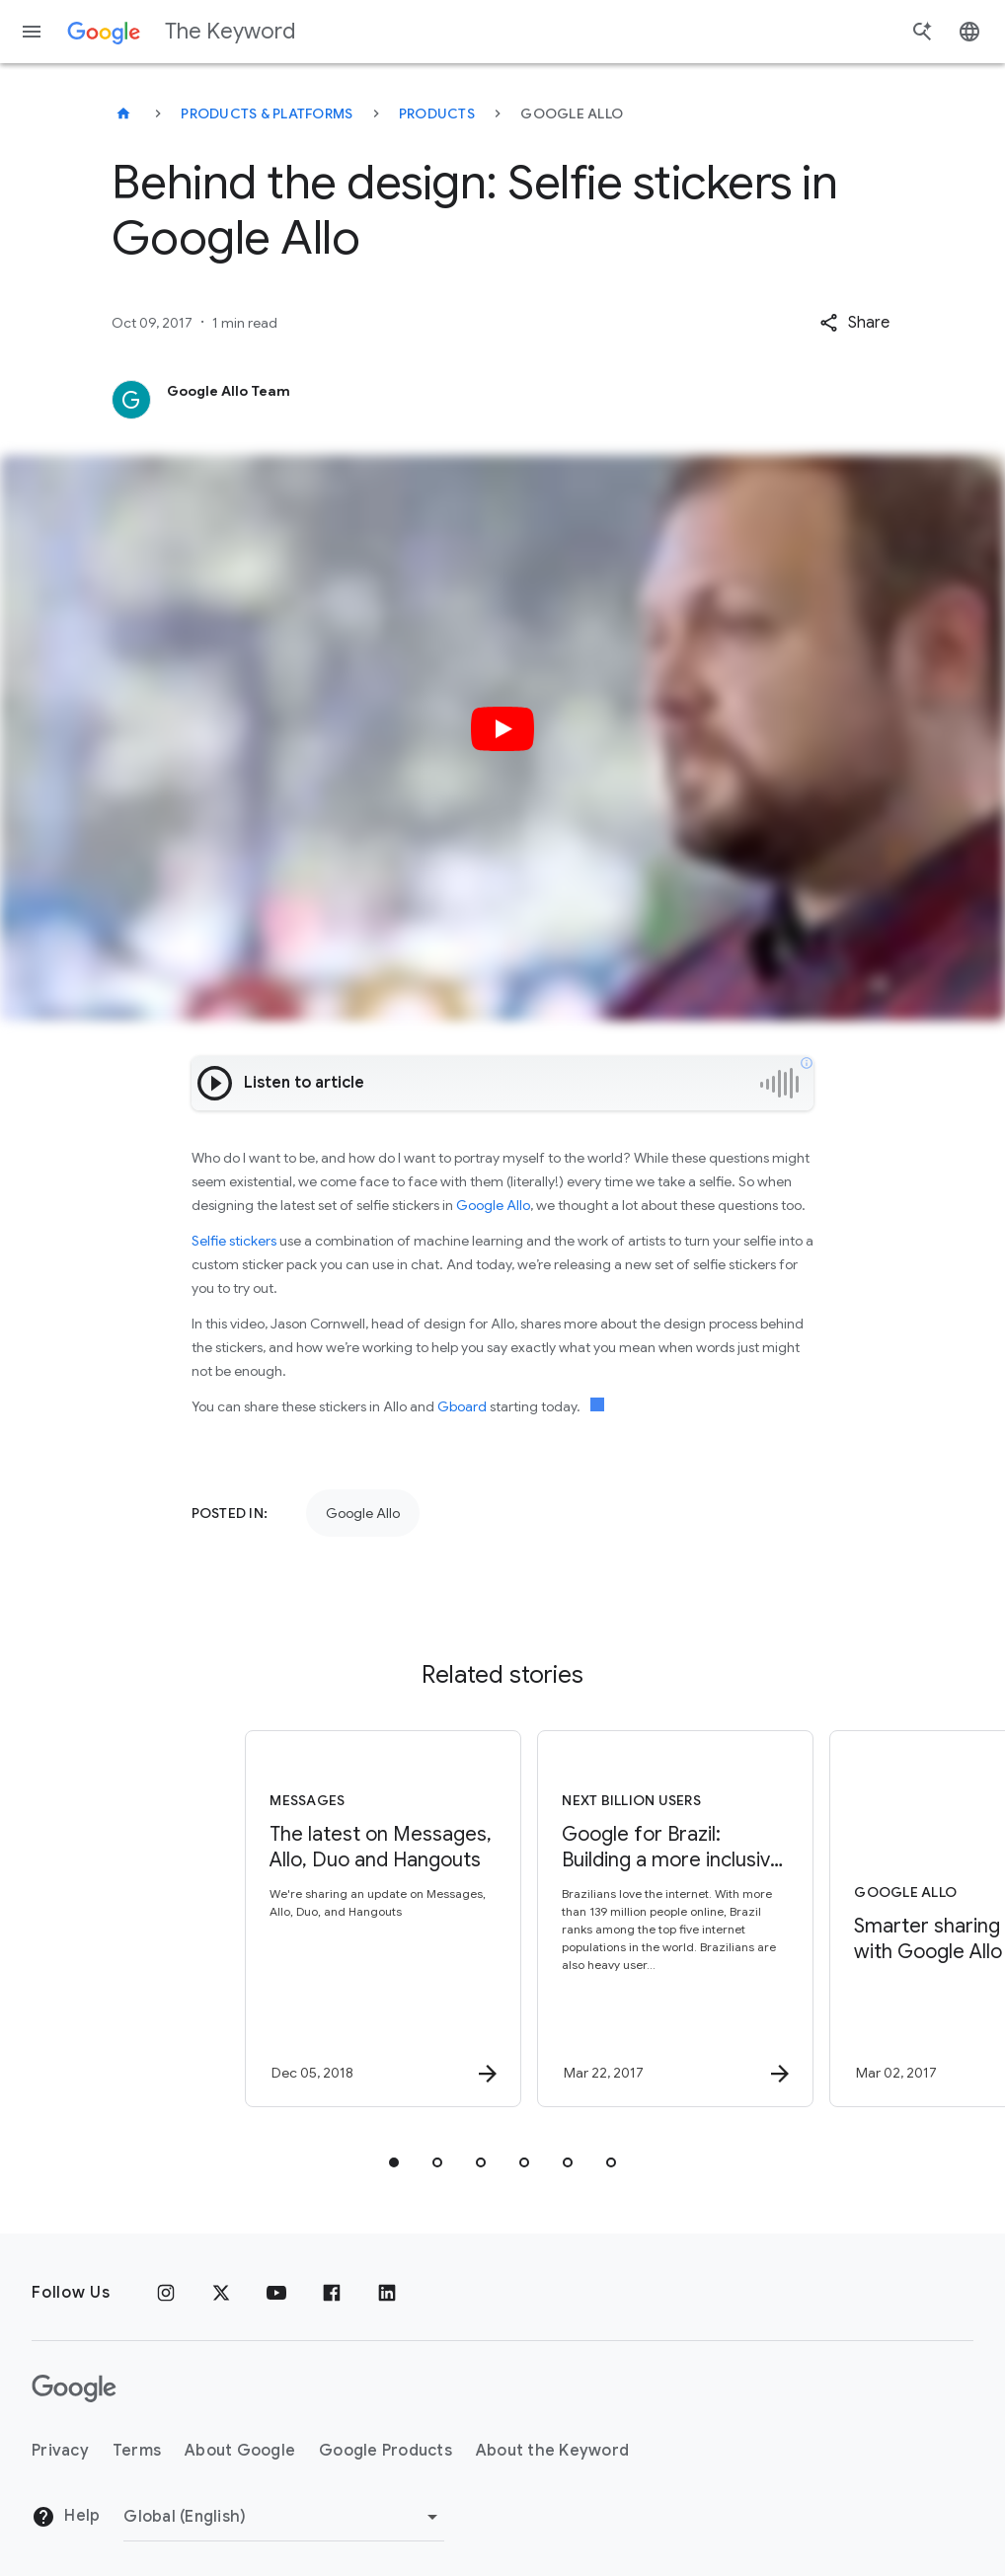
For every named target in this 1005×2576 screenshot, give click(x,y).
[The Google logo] (74, 2388)
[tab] (394, 2162)
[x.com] (221, 2292)
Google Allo (493, 1205)
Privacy (60, 2451)
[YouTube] (276, 2292)
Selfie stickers (234, 1241)
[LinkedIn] (387, 2292)
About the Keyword (552, 2451)
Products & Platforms (266, 113)
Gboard (462, 1406)
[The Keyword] (123, 113)
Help (66, 2517)
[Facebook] (331, 2292)
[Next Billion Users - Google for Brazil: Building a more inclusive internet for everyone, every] (646, 1918)
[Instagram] (166, 2292)
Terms (137, 2451)
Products (437, 113)
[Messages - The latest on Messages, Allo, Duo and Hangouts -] (354, 1918)
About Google (240, 2451)
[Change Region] (283, 2516)
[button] (854, 322)
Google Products (385, 2451)
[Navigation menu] (31, 31)
